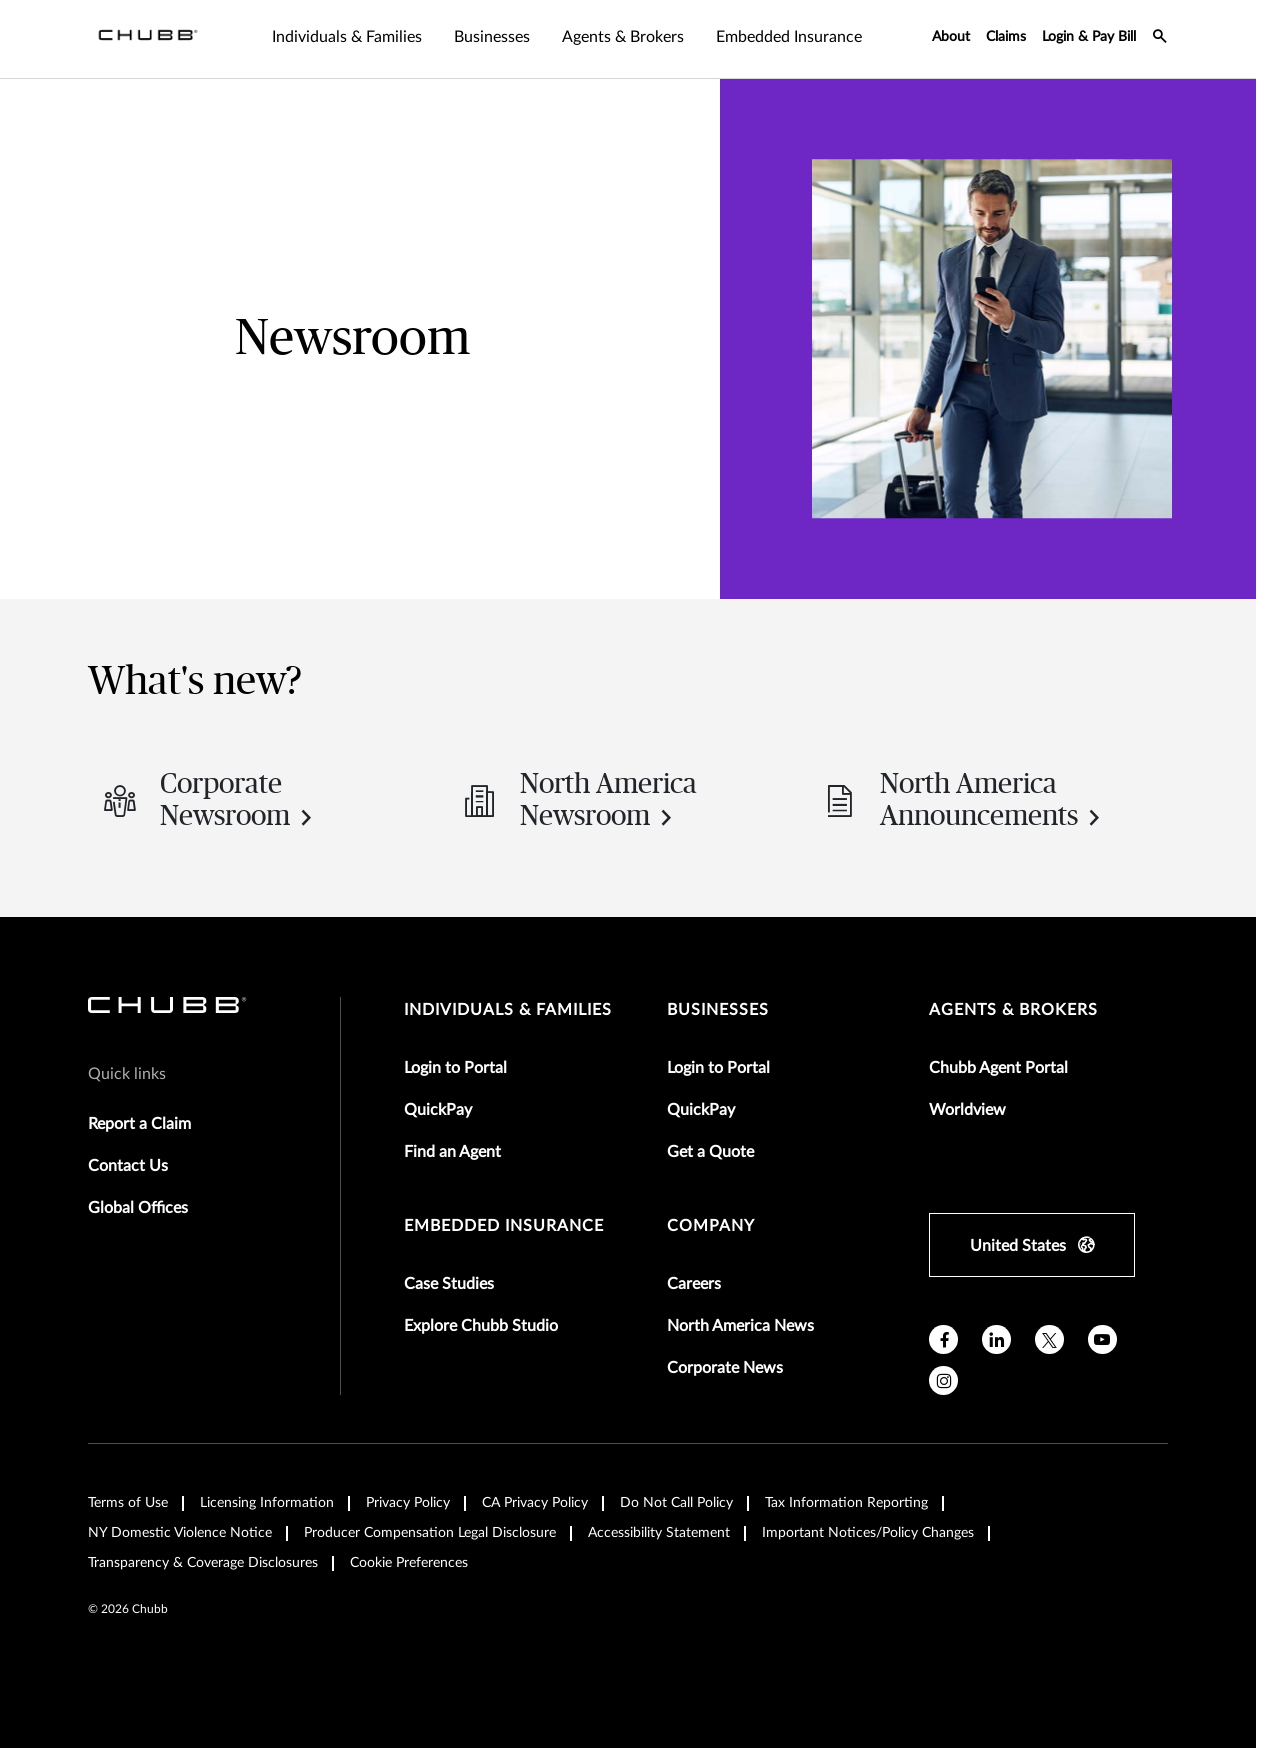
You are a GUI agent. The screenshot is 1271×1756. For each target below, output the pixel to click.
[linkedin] (996, 1339)
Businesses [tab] (492, 37)
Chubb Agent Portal (998, 1068)
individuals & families (508, 1010)
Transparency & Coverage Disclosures (203, 1563)
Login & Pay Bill (1089, 37)
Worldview (967, 1110)
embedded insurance (504, 1226)
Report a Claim (139, 1124)
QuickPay (438, 1110)
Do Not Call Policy (676, 1503)
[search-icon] (1160, 39)
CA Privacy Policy (535, 1503)
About (951, 37)
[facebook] (943, 1339)
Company (711, 1226)
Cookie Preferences (409, 1563)
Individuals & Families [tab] (347, 37)
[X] (1049, 1339)
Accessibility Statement (659, 1533)
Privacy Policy (408, 1503)
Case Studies (449, 1284)
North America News (740, 1326)
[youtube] (1102, 1339)
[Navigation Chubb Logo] (148, 39)
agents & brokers (1013, 1010)
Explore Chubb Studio (481, 1326)
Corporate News (725, 1368)
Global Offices (138, 1208)
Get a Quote (710, 1152)
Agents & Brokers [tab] (623, 37)
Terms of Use (128, 1503)
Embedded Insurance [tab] (789, 37)
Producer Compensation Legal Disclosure (430, 1533)
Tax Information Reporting (846, 1503)
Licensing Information (267, 1503)
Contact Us (128, 1166)
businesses (718, 1010)
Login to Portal (455, 1068)
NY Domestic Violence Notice (180, 1533)
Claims (1006, 37)
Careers (694, 1284)
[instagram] (943, 1380)
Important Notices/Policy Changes (868, 1533)
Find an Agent (452, 1152)
